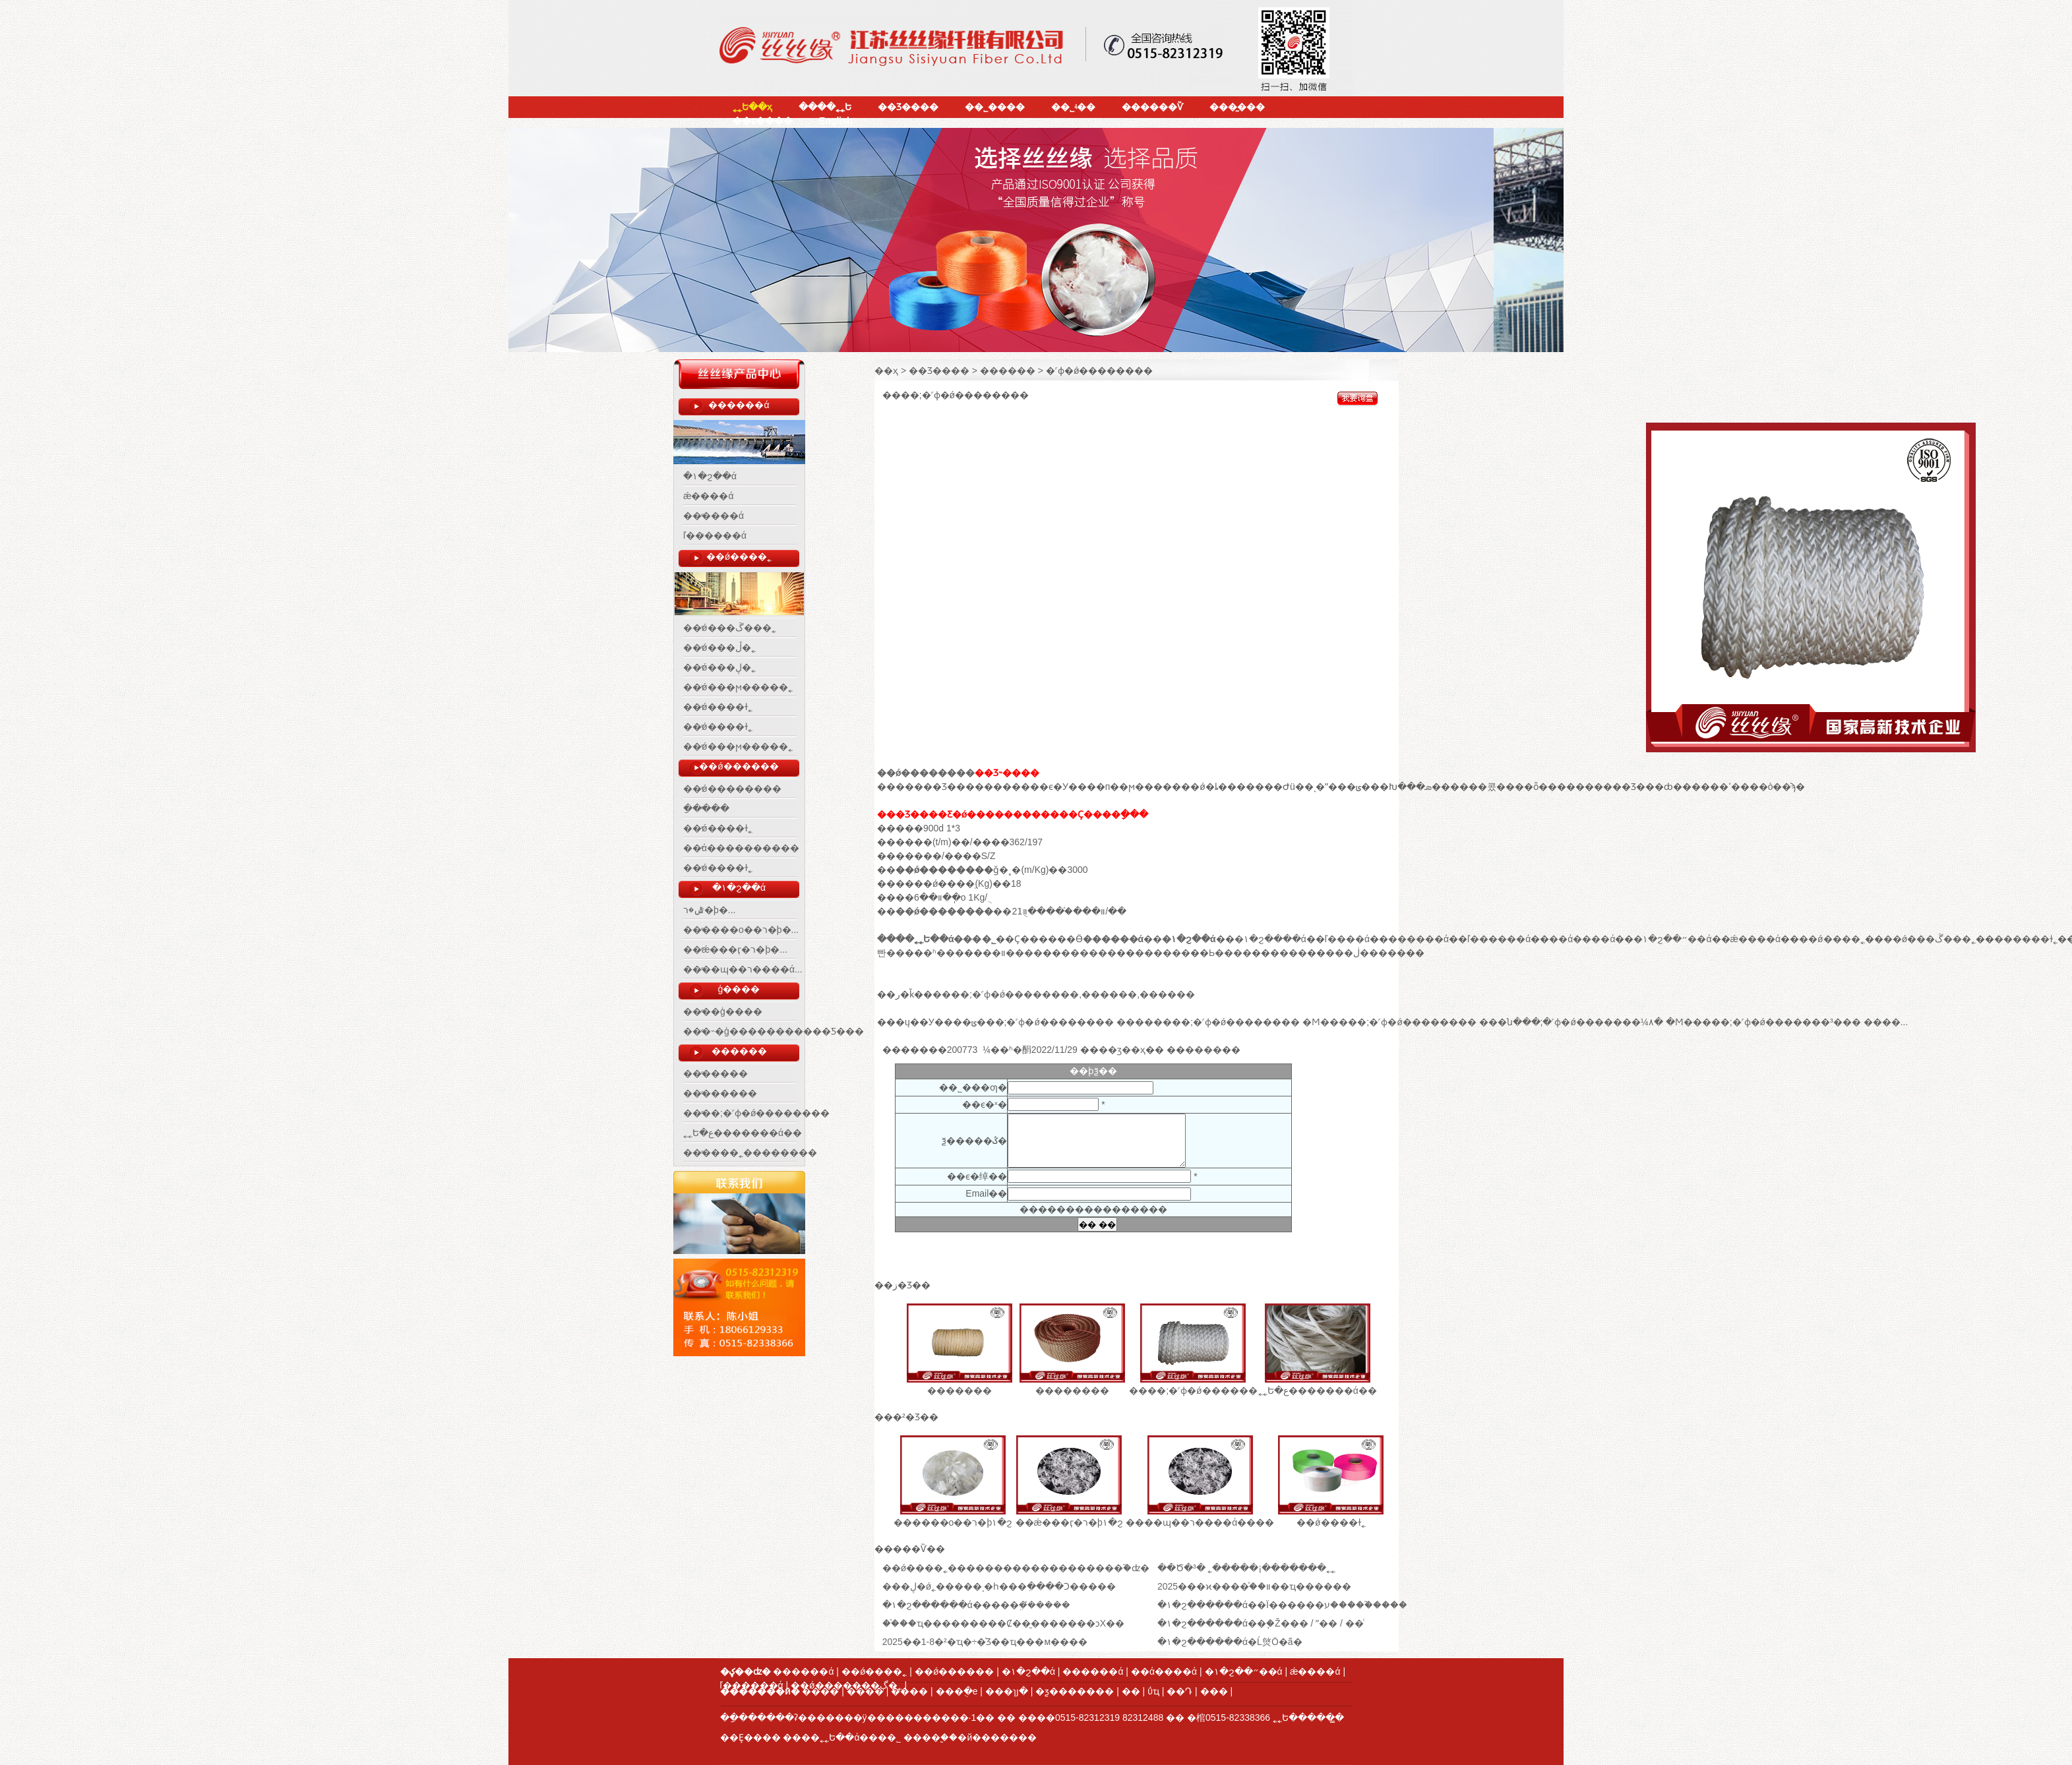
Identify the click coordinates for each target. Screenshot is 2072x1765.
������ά (738, 405)
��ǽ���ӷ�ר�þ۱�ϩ (1069, 1522)
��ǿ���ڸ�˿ (719, 667)
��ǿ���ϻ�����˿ (738, 687)
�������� (720, 1093)
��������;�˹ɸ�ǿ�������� (1208, 1022)
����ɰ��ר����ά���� (1200, 1522)
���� (1288, 952)
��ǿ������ (739, 766)
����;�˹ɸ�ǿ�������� (756, 1113)
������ (739, 1051)
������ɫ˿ (2025, 939)
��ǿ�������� (732, 788)
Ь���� (1230, 952)
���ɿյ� (1006, 1691)
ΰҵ (1153, 1691)
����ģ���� (722, 1011)
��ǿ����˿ (739, 556)
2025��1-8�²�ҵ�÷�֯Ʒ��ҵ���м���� (984, 1641)
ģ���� (739, 989)
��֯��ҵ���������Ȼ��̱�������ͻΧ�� (1003, 1623)
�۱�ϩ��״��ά (1672, 939)
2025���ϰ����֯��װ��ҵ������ (1254, 1586)
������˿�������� (750, 1152)
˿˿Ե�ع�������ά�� (742, 1132)
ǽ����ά (708, 496)
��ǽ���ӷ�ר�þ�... (735, 949)
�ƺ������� (1074, 1691)
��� (1214, 1691)
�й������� (997, 1737)
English (836, 120)
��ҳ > (890, 370)
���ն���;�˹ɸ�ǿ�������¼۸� (1571, 1022)
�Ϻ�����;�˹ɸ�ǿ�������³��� (1763, 1022)
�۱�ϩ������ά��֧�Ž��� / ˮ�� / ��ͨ (1260, 1623)
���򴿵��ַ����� (706, 808)
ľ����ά (1347, 939)
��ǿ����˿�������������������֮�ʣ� (1016, 1568)
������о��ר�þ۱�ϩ (953, 1522)
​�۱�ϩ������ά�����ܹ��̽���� (976, 1605)
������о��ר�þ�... (741, 929)
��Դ (1179, 1691)
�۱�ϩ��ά (710, 476)
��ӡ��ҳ (1122, 1049)
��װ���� (1013, 952)
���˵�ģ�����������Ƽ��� (773, 1031)
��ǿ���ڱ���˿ (729, 627)
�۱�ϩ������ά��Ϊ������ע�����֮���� (1282, 1605)
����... (1886, 1022)
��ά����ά (1582, 939)
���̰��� (1237, 107)
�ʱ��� (943, 952)
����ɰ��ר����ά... (743, 969)
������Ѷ (1152, 107)
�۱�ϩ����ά (1270, 939)
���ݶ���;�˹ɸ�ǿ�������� (1029, 1022)
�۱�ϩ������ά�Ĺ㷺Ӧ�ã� (1229, 1641)
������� (715, 1073)
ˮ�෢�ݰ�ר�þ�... (709, 910)
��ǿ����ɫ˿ (717, 707)
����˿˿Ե (825, 107)
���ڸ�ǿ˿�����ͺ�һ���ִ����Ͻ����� (999, 1586)
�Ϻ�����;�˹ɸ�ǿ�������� (1389, 1022)
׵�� (1131, 1691)
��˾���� (995, 107)
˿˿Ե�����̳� (1308, 1717)
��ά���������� (741, 848)
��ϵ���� (763, 120)
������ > (1013, 370)
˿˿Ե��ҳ (752, 107)
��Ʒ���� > (944, 370)
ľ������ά (715, 535)
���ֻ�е (957, 1691)
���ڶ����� (1365, 952)
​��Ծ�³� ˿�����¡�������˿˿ (1246, 1568)
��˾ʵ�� (1073, 107)
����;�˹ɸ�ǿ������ (1193, 1390)
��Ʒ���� (908, 107)
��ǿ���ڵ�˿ (719, 647)
